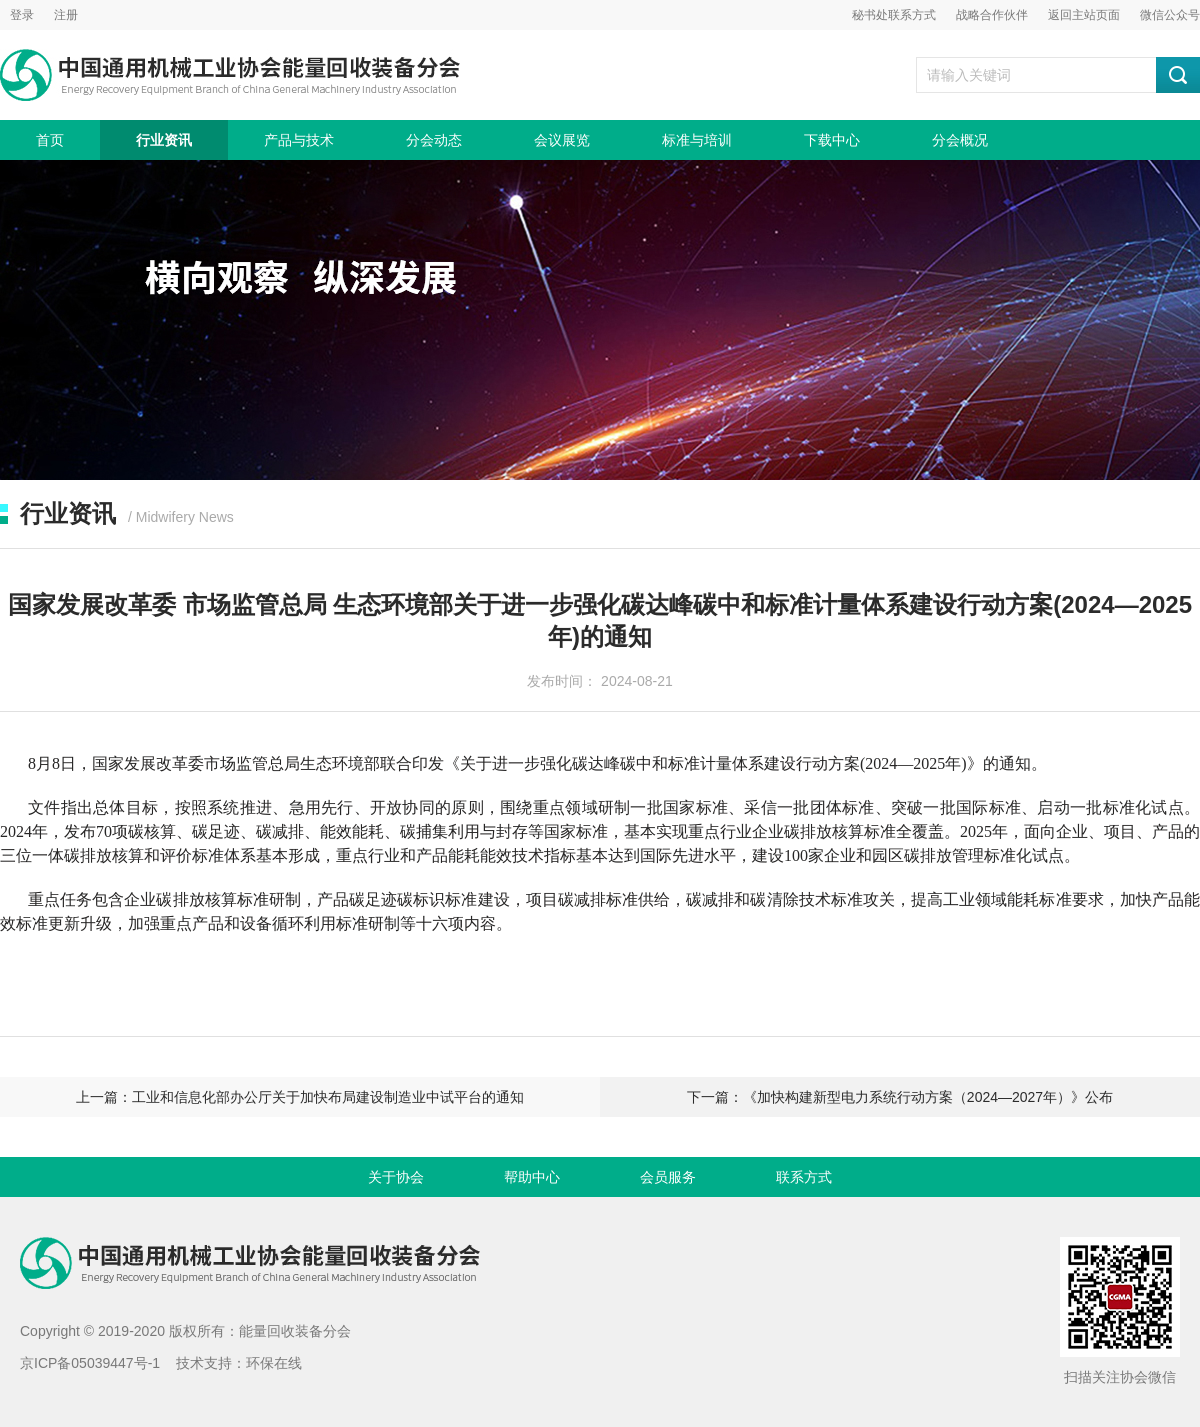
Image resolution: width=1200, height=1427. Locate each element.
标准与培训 (697, 140)
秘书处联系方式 (894, 15)
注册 (66, 15)
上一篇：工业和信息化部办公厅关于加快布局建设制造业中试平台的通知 (300, 1097)
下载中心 (832, 140)
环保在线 (274, 1363)
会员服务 (668, 1177)
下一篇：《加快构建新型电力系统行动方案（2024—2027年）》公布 (900, 1097)
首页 (50, 140)
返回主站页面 (1084, 15)
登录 (22, 15)
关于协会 (396, 1177)
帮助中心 (532, 1177)
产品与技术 (299, 140)
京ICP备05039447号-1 (90, 1363)
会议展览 (562, 140)
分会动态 (434, 140)
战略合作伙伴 (992, 15)
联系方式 (804, 1177)
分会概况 (960, 140)
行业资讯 (164, 140)
